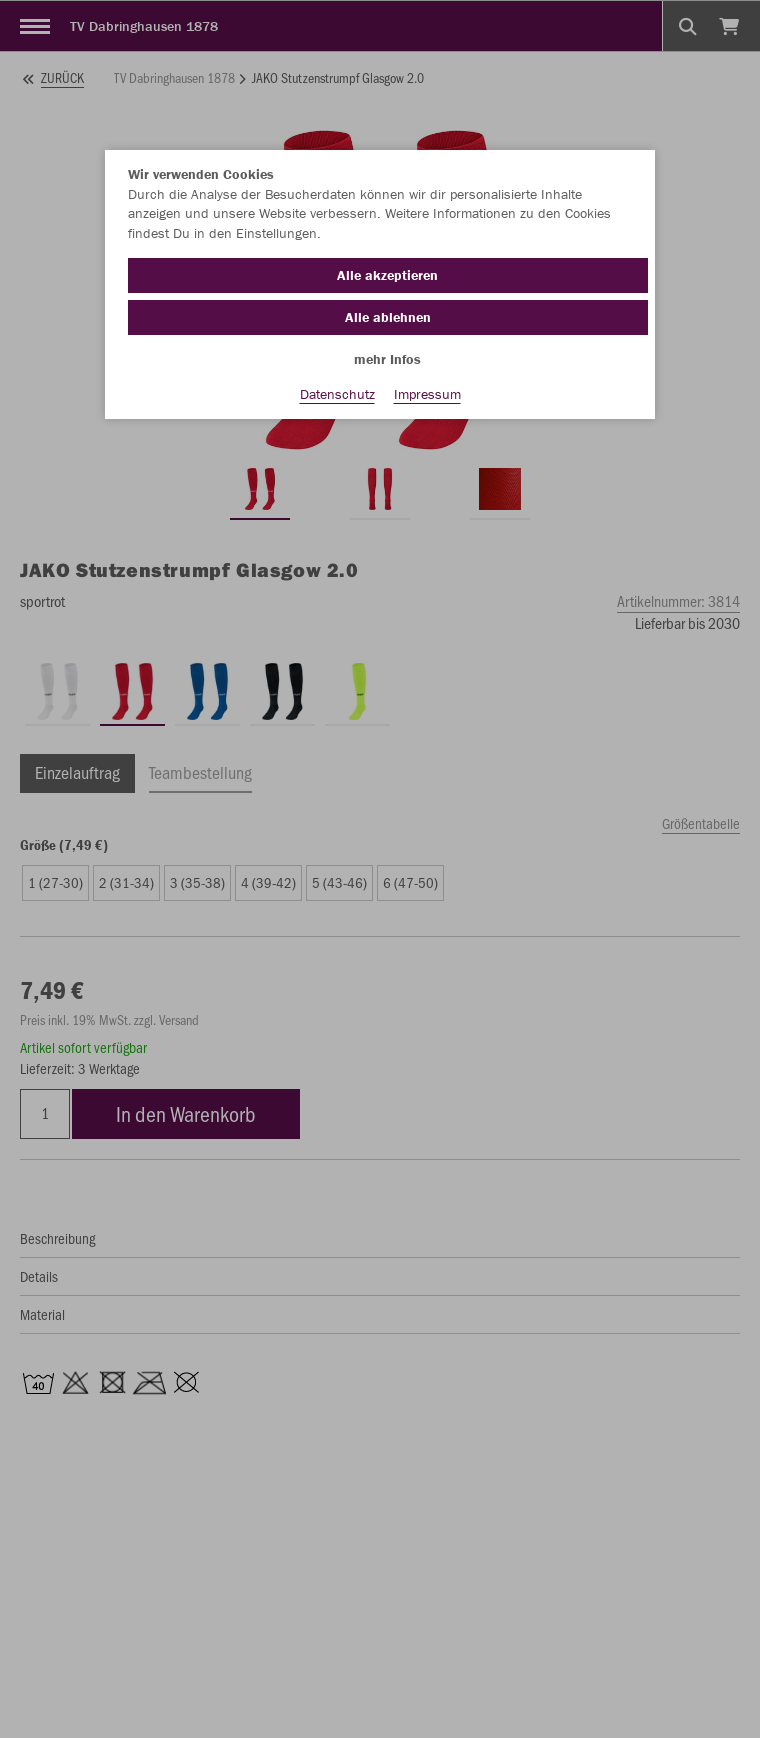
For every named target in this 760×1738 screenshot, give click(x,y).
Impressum (427, 394)
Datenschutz (337, 394)
